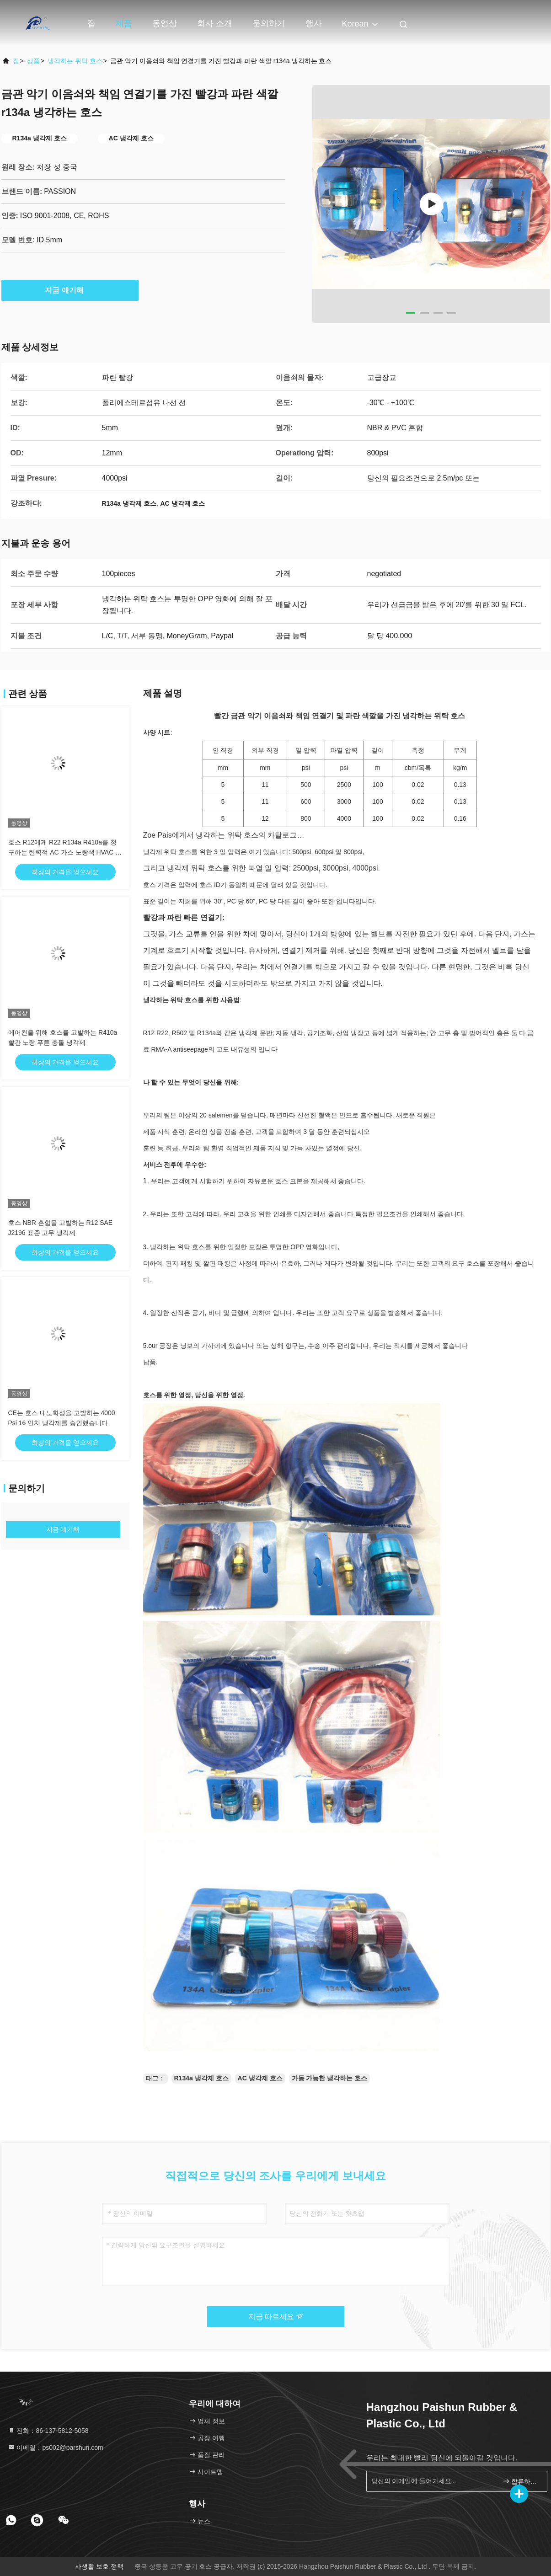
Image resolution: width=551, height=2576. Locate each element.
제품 (124, 23)
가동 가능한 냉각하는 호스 (330, 2078)
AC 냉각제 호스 (260, 2078)
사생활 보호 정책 (99, 2566)
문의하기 (268, 23)
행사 (313, 23)
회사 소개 (214, 23)
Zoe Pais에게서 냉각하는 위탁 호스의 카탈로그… (224, 835)
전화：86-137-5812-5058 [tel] (48, 2430)
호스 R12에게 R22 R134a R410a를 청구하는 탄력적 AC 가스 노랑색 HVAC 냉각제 (65, 852)
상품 (33, 60)
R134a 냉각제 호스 (201, 2078)
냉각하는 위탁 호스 (75, 60)
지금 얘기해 (69, 289)
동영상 (164, 23)
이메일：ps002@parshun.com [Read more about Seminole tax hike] (55, 2447)
